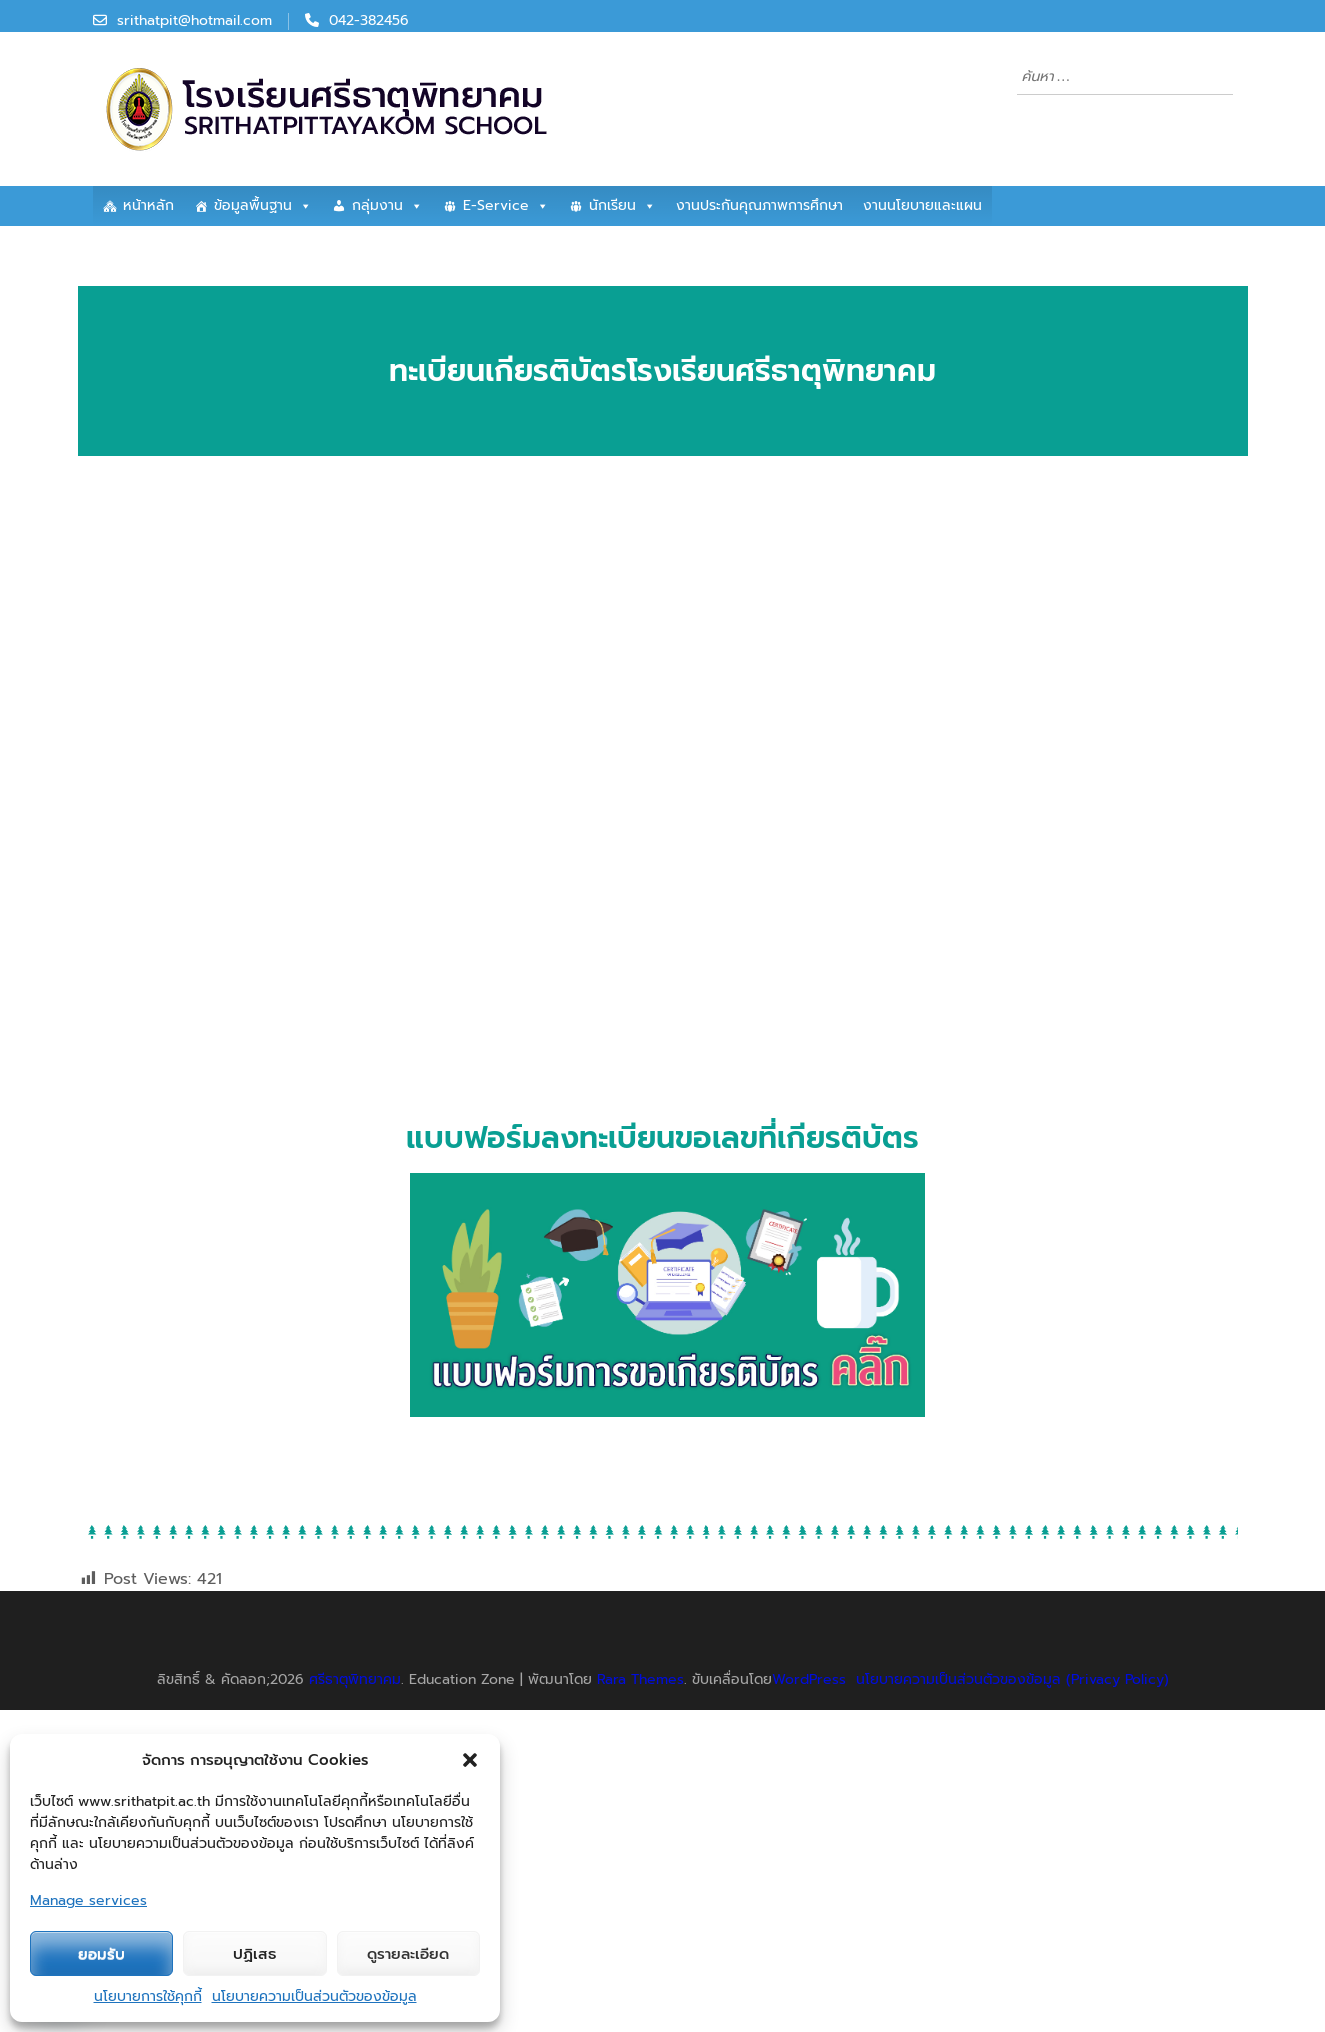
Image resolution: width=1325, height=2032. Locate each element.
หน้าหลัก (148, 205)
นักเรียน (622, 206)
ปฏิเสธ (254, 1954)
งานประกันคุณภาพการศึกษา (759, 205)
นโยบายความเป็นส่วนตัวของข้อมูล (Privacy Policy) (1012, 1679)
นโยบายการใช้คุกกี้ (148, 1996)
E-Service (506, 206)
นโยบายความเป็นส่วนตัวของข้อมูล (314, 1996)
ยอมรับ (101, 1954)
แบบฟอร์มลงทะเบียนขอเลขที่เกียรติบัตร (662, 1138)
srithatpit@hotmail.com (194, 20)
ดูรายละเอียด (408, 1954)
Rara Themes (640, 1679)
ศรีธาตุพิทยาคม (355, 1679)
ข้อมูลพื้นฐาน (263, 206)
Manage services (88, 1900)
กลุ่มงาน (387, 206)
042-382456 (369, 20)
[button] (470, 1760)
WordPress (809, 1679)
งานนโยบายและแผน (922, 205)
